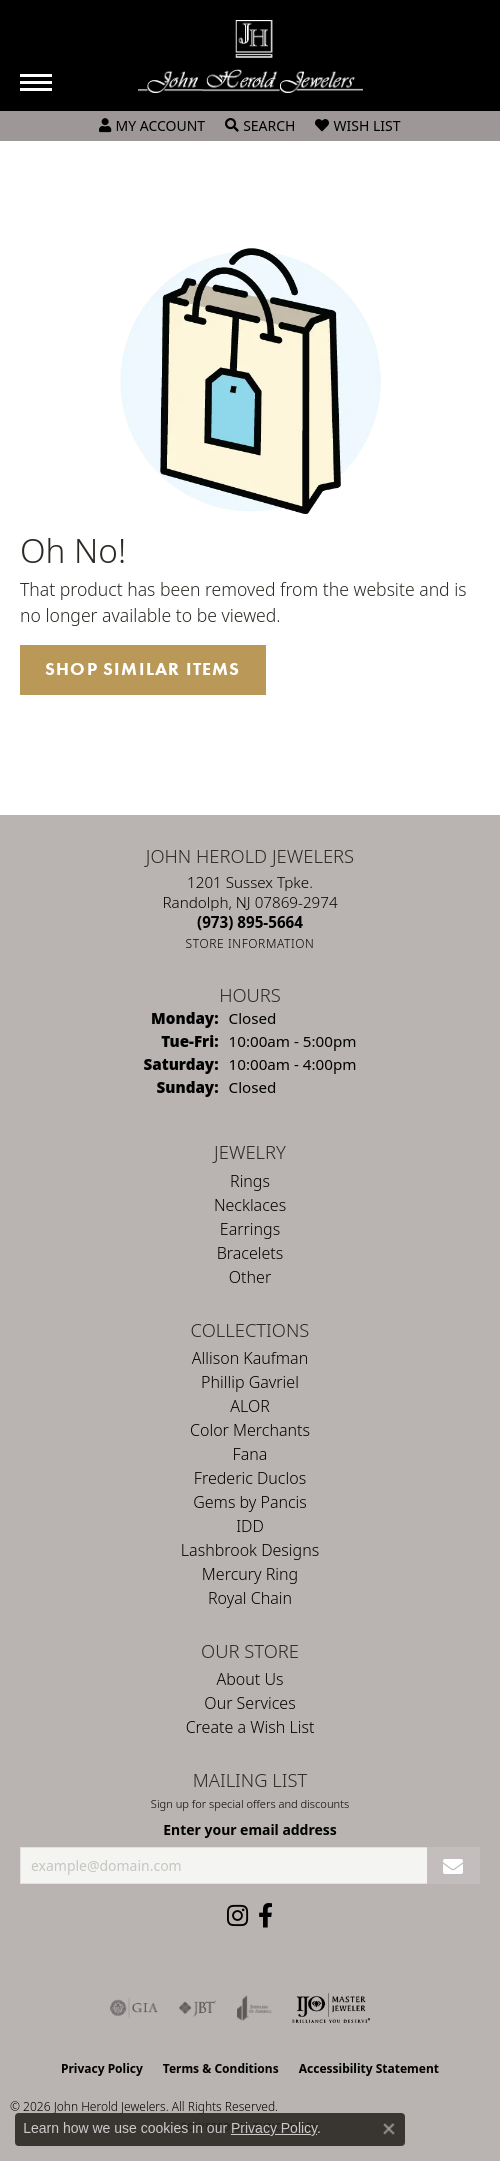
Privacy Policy (102, 2068)
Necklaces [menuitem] (250, 1205)
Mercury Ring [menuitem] (250, 1574)
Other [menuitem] (250, 1277)
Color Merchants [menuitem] (250, 1430)
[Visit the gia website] (134, 2008)
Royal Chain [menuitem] (250, 1598)
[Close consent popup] (389, 2129)
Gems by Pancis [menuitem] (250, 1502)
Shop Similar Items (143, 669)
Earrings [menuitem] (250, 1229)
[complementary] (355, 2051)
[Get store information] (250, 943)
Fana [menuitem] (250, 1454)
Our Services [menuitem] (249, 1703)
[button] (152, 126)
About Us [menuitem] (250, 1679)
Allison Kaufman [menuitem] (250, 1358)
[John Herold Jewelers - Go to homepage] (250, 56)
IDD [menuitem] (250, 1526)
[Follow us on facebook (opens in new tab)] (265, 1916)
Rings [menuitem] (250, 1181)
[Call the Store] (250, 922)
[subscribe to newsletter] (453, 1865)
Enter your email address (250, 1829)
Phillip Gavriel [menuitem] (250, 1382)
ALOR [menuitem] (250, 1406)
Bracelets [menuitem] (250, 1253)
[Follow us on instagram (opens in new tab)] (237, 1916)
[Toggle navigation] (36, 82)
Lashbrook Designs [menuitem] (250, 1550)
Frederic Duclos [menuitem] (250, 1478)
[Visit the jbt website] (197, 2008)
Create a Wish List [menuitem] (250, 1727)
